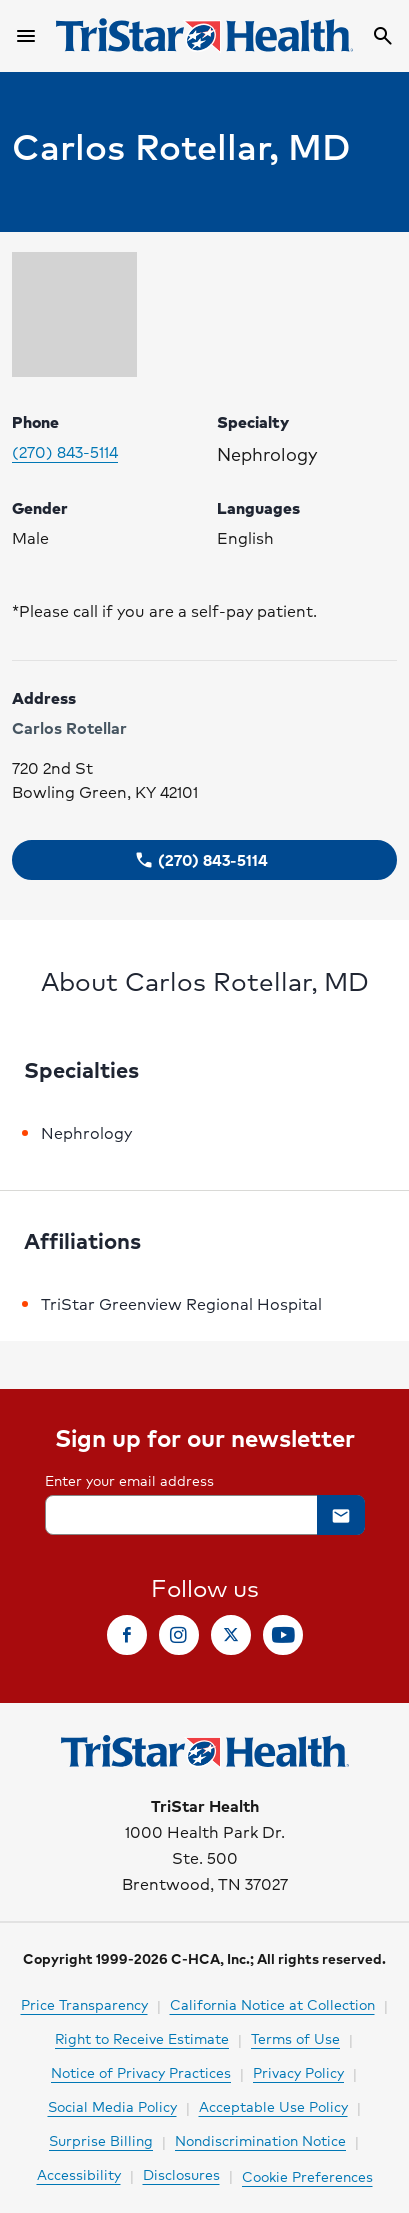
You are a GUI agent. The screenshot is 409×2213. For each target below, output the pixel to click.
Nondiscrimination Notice (260, 2140)
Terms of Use (295, 2038)
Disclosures (181, 2174)
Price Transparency (84, 2004)
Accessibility (79, 2174)
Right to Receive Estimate (142, 2038)
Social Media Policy (112, 2106)
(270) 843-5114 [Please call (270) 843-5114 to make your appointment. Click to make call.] (65, 452)
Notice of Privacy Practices (141, 2072)
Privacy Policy (298, 2072)
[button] (204, 860)
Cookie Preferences (307, 2176)
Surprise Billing (101, 2140)
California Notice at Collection (272, 2004)
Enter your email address (129, 1480)
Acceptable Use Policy (273, 2106)
